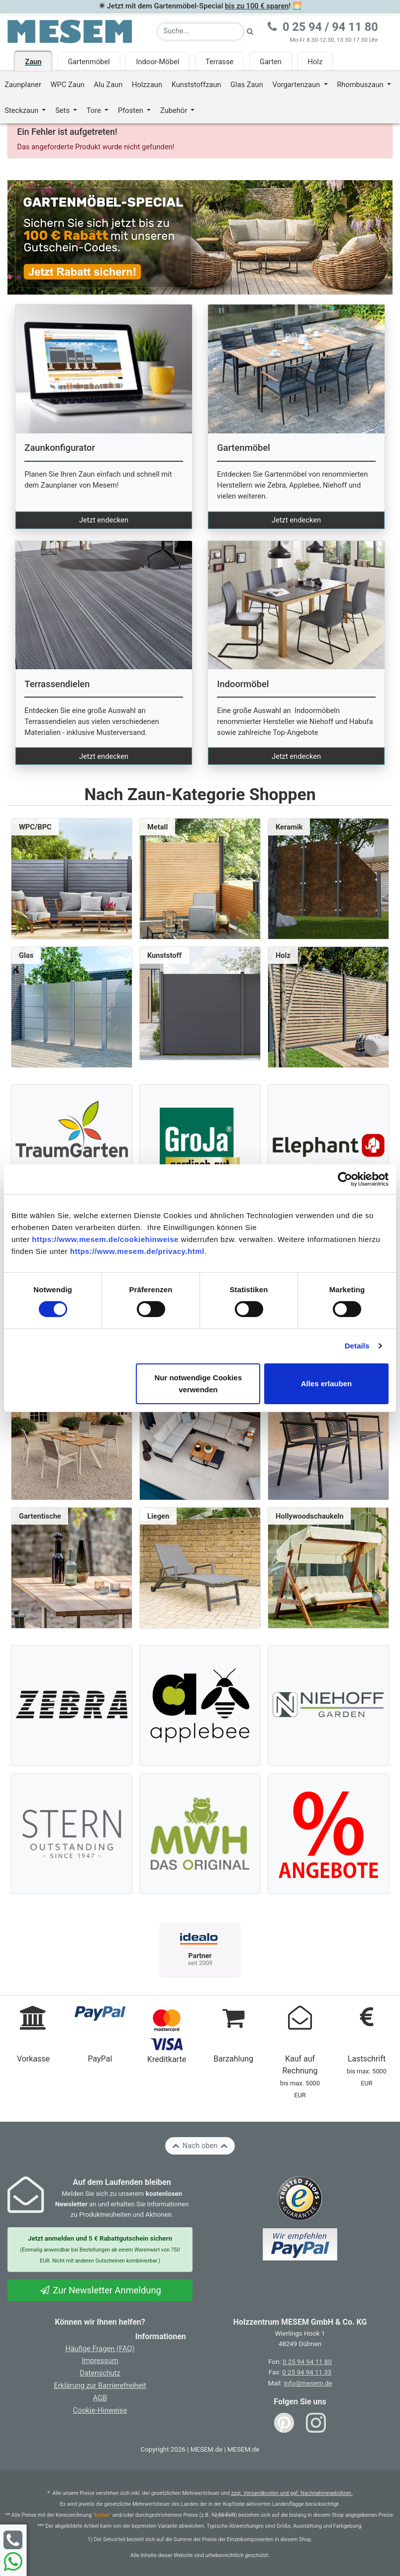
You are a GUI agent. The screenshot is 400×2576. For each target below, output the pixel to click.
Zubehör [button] (174, 110)
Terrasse (219, 61)
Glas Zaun (246, 84)
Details (357, 1345)
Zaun (33, 61)
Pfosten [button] (131, 110)
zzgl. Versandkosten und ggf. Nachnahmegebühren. (291, 2493)
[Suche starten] (250, 31)
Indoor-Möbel (157, 61)
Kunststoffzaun (196, 84)
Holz (315, 61)
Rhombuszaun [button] (361, 84)
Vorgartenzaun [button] (296, 84)
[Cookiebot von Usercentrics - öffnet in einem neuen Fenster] (345, 1178)
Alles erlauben (326, 1383)
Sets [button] (63, 110)
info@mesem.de (308, 2383)
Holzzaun (147, 84)
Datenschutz (100, 2373)
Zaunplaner (22, 84)
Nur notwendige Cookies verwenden (198, 1383)
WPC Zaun (68, 84)
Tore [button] (95, 110)
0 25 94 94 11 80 (307, 2362)
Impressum (100, 2360)
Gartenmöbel (89, 61)
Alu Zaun (108, 84)
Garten (271, 61)
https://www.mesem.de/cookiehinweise (105, 1239)
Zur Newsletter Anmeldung (100, 2290)
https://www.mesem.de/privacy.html (137, 1250)
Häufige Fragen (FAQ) (99, 2348)
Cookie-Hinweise (100, 2410)
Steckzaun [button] (22, 110)
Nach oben (199, 2145)
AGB (100, 2397)
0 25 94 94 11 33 (306, 2372)
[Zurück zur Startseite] (69, 30)
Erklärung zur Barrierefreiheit (100, 2385)
